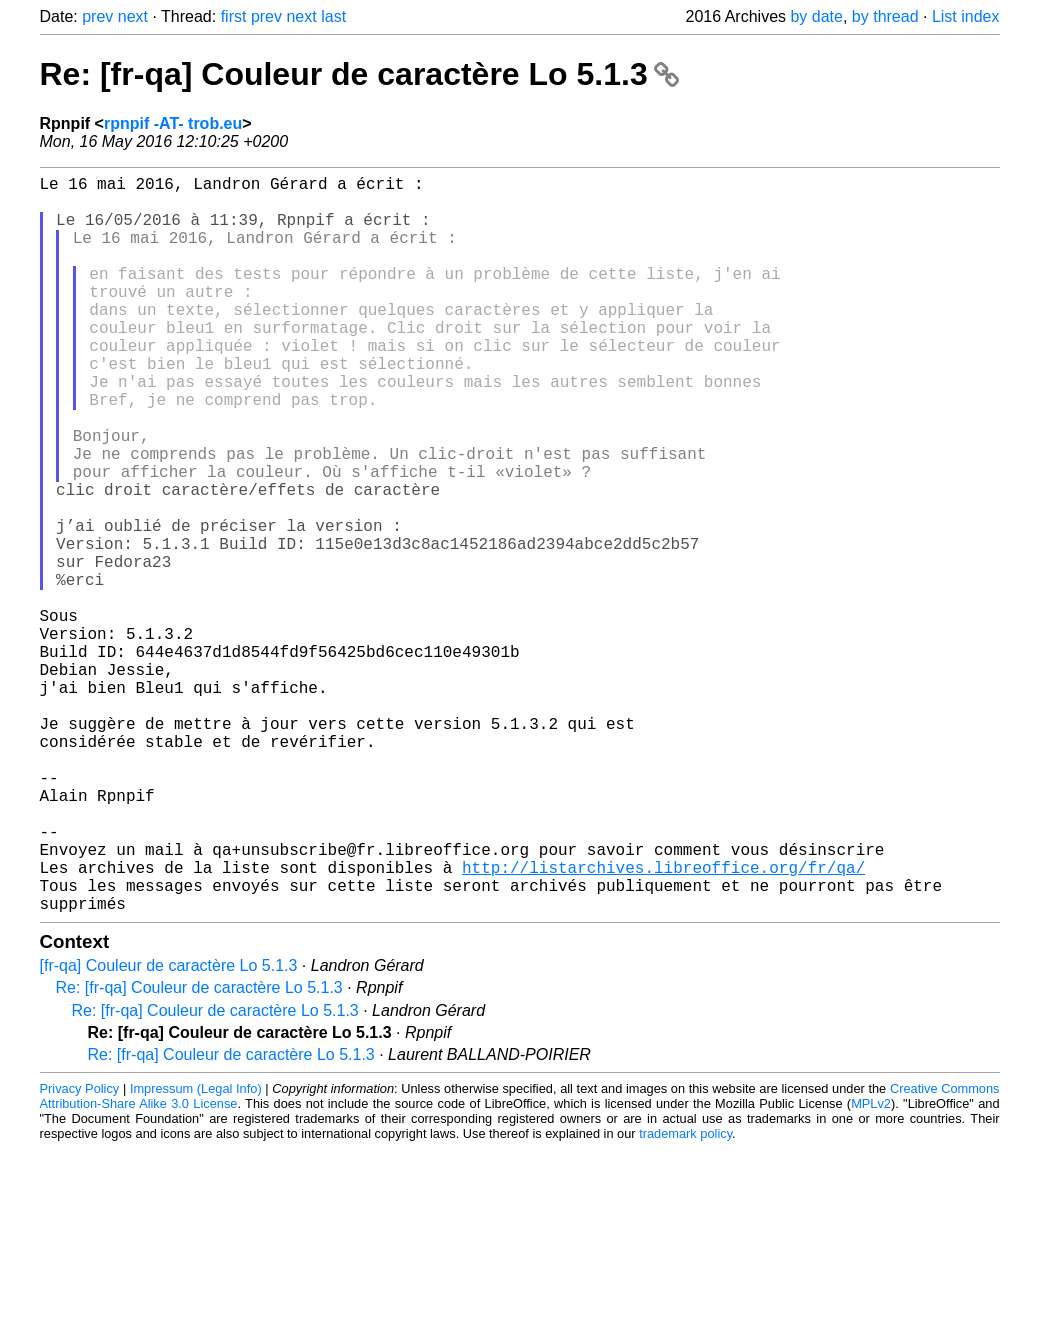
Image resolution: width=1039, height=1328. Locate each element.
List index (966, 16)
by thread (885, 16)
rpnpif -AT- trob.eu (173, 123)
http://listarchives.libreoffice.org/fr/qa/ (663, 1023)
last (333, 16)
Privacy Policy (80, 1252)
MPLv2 (871, 1267)
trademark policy (685, 1297)
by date (816, 16)
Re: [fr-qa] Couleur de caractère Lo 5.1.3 (359, 74)
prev (97, 16)
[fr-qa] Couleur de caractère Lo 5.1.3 (169, 1129)
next (133, 16)
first (234, 16)
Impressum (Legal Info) (196, 1252)
